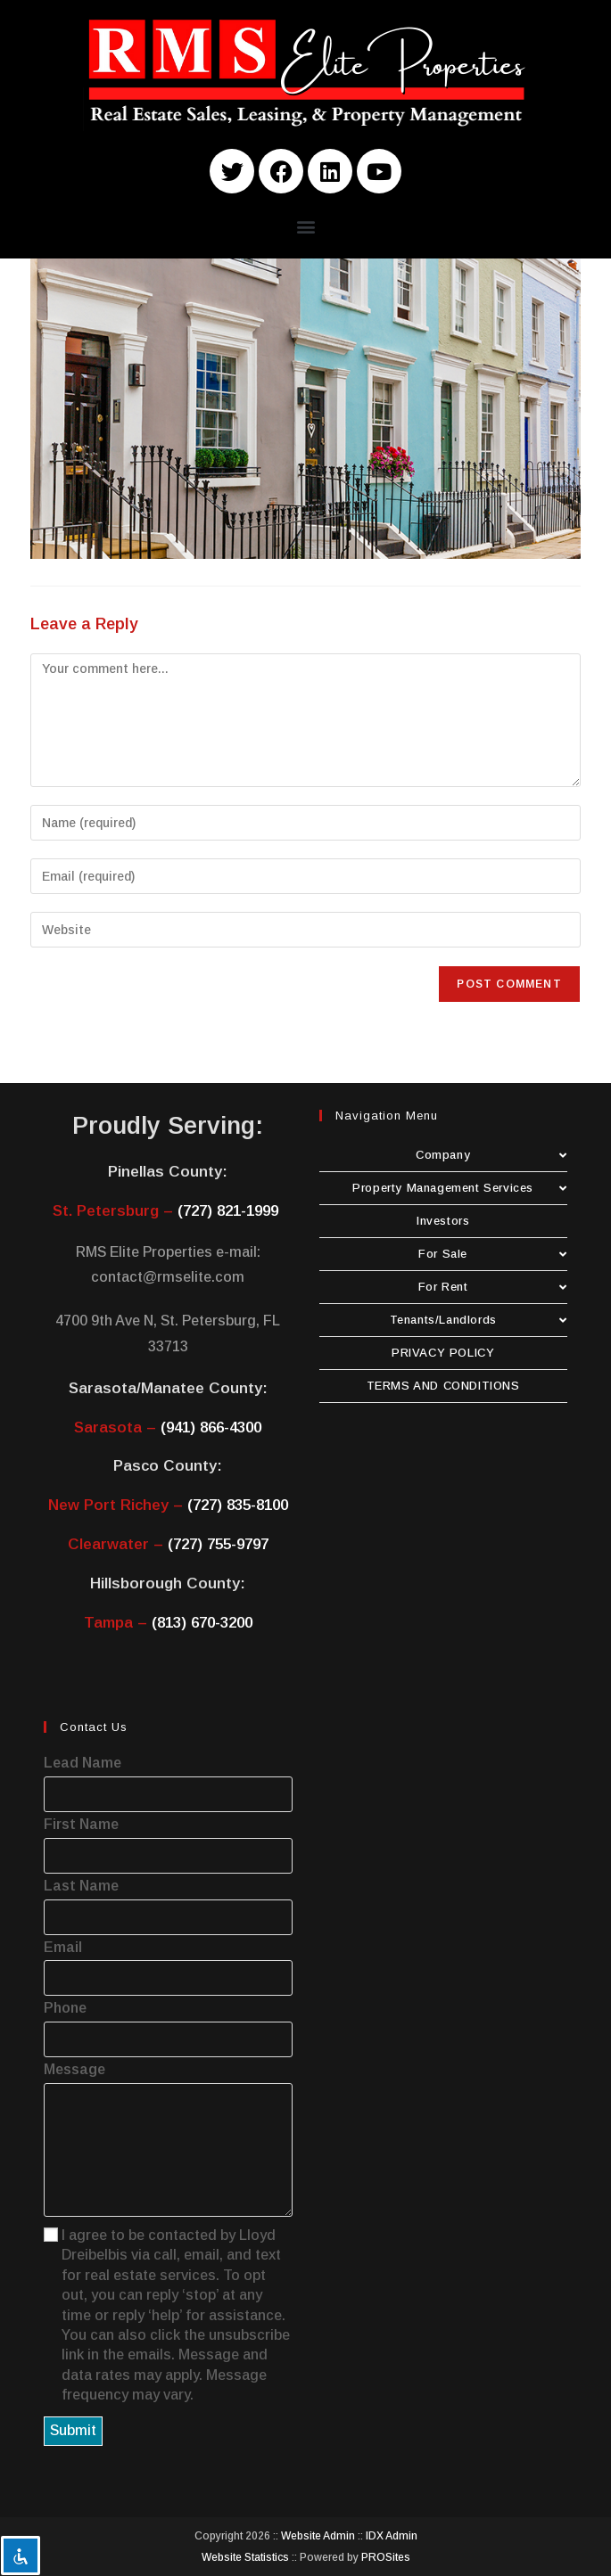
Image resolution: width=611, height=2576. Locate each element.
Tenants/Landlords (478, 1319)
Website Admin (318, 2536)
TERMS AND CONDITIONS (443, 1385)
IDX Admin (391, 2536)
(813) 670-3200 (202, 1622)
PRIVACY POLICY (443, 1352)
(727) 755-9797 (218, 1544)
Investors (443, 1220)
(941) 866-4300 (211, 1427)
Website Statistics (245, 2557)
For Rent (492, 1286)
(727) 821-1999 (228, 1210)
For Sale (492, 1253)
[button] (305, 226)
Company (491, 1154)
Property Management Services (459, 1187)
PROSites (385, 2557)
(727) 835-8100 (237, 1505)
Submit (73, 2430)
